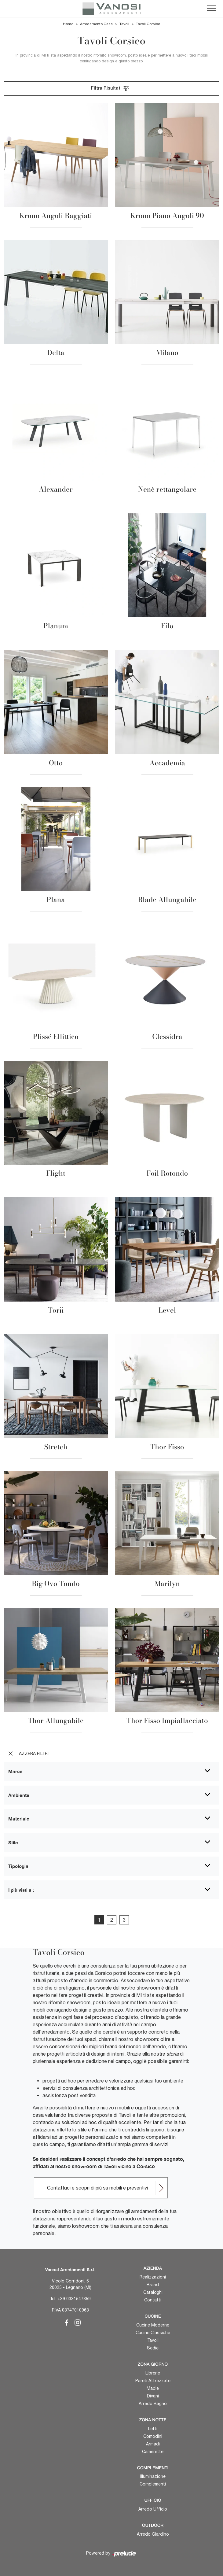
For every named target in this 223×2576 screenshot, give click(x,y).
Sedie (153, 2347)
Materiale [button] (18, 1818)
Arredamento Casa (96, 24)
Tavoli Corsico (148, 24)
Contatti (152, 2299)
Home (68, 24)
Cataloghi (153, 2292)
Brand (153, 2284)
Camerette (152, 2451)
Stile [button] (13, 1842)
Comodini (152, 2436)
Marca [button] (15, 1771)
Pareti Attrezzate (152, 2380)
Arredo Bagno (153, 2403)
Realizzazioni (153, 2277)
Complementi (153, 2484)
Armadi (153, 2443)
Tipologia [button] (18, 1866)
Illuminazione (153, 2476)
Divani (153, 2395)
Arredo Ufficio (152, 2509)
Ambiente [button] (18, 1795)
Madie (153, 2388)
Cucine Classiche (153, 2332)
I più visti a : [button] (21, 1890)
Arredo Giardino (153, 2534)
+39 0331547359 (74, 2298)
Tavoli (124, 24)
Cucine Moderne (152, 2325)
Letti (152, 2428)
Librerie (152, 2373)
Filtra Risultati (110, 88)
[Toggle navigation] (211, 9)
